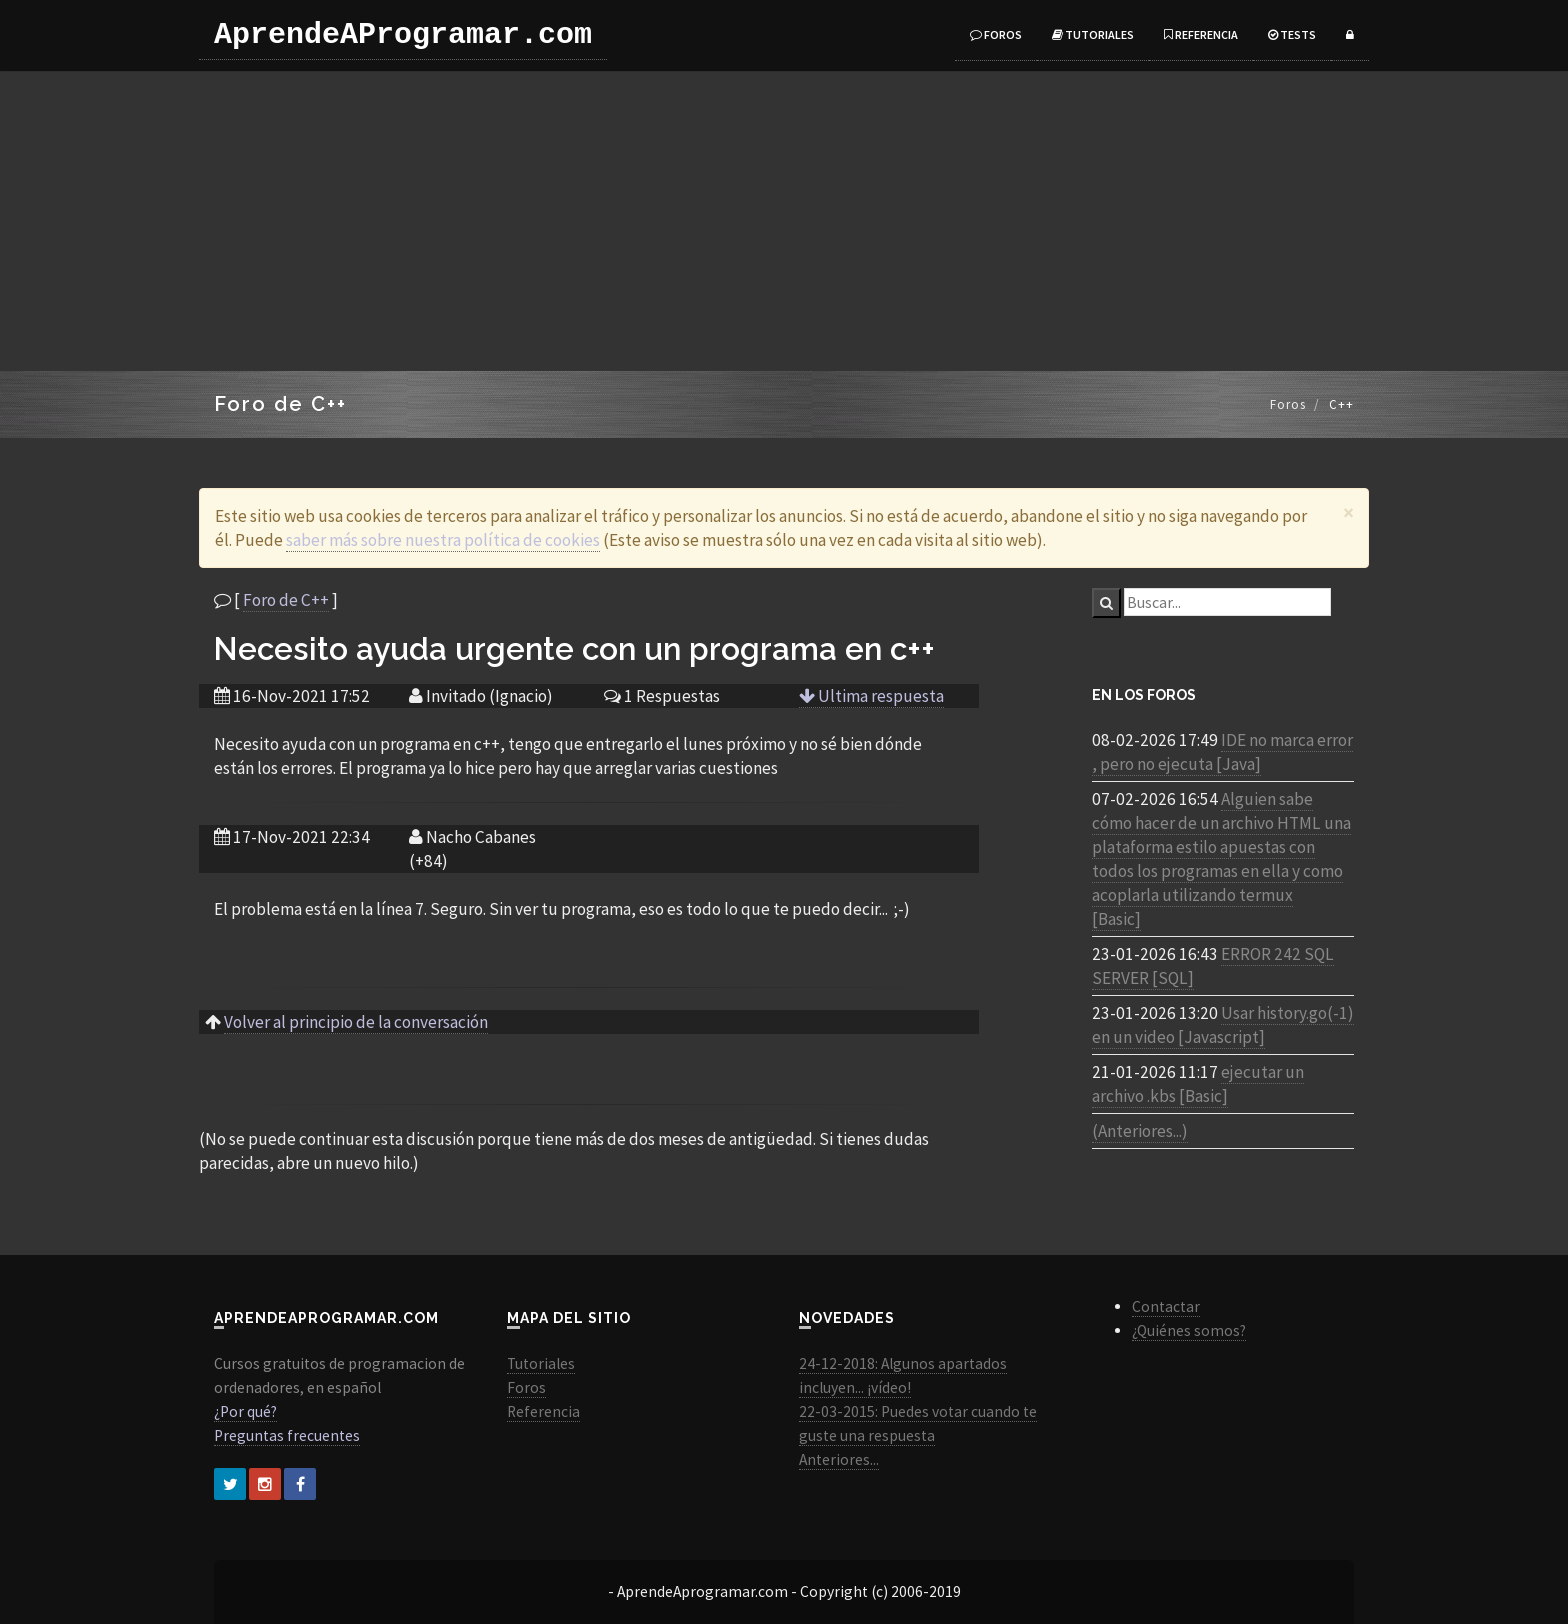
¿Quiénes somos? (1189, 1330)
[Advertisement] (784, 221)
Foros (996, 34)
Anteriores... (839, 1459)
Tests (1292, 34)
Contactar (1166, 1306)
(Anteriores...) (1140, 1131)
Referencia (1201, 34)
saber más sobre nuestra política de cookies (443, 540)
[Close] (1348, 512)
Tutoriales (1093, 34)
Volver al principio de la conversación (356, 1022)
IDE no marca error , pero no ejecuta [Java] (1222, 752)
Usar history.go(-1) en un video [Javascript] (1223, 1025)
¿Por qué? (245, 1411)
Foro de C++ (286, 600)
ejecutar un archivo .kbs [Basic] (1198, 1084)
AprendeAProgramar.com (403, 35)
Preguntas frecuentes (287, 1435)
